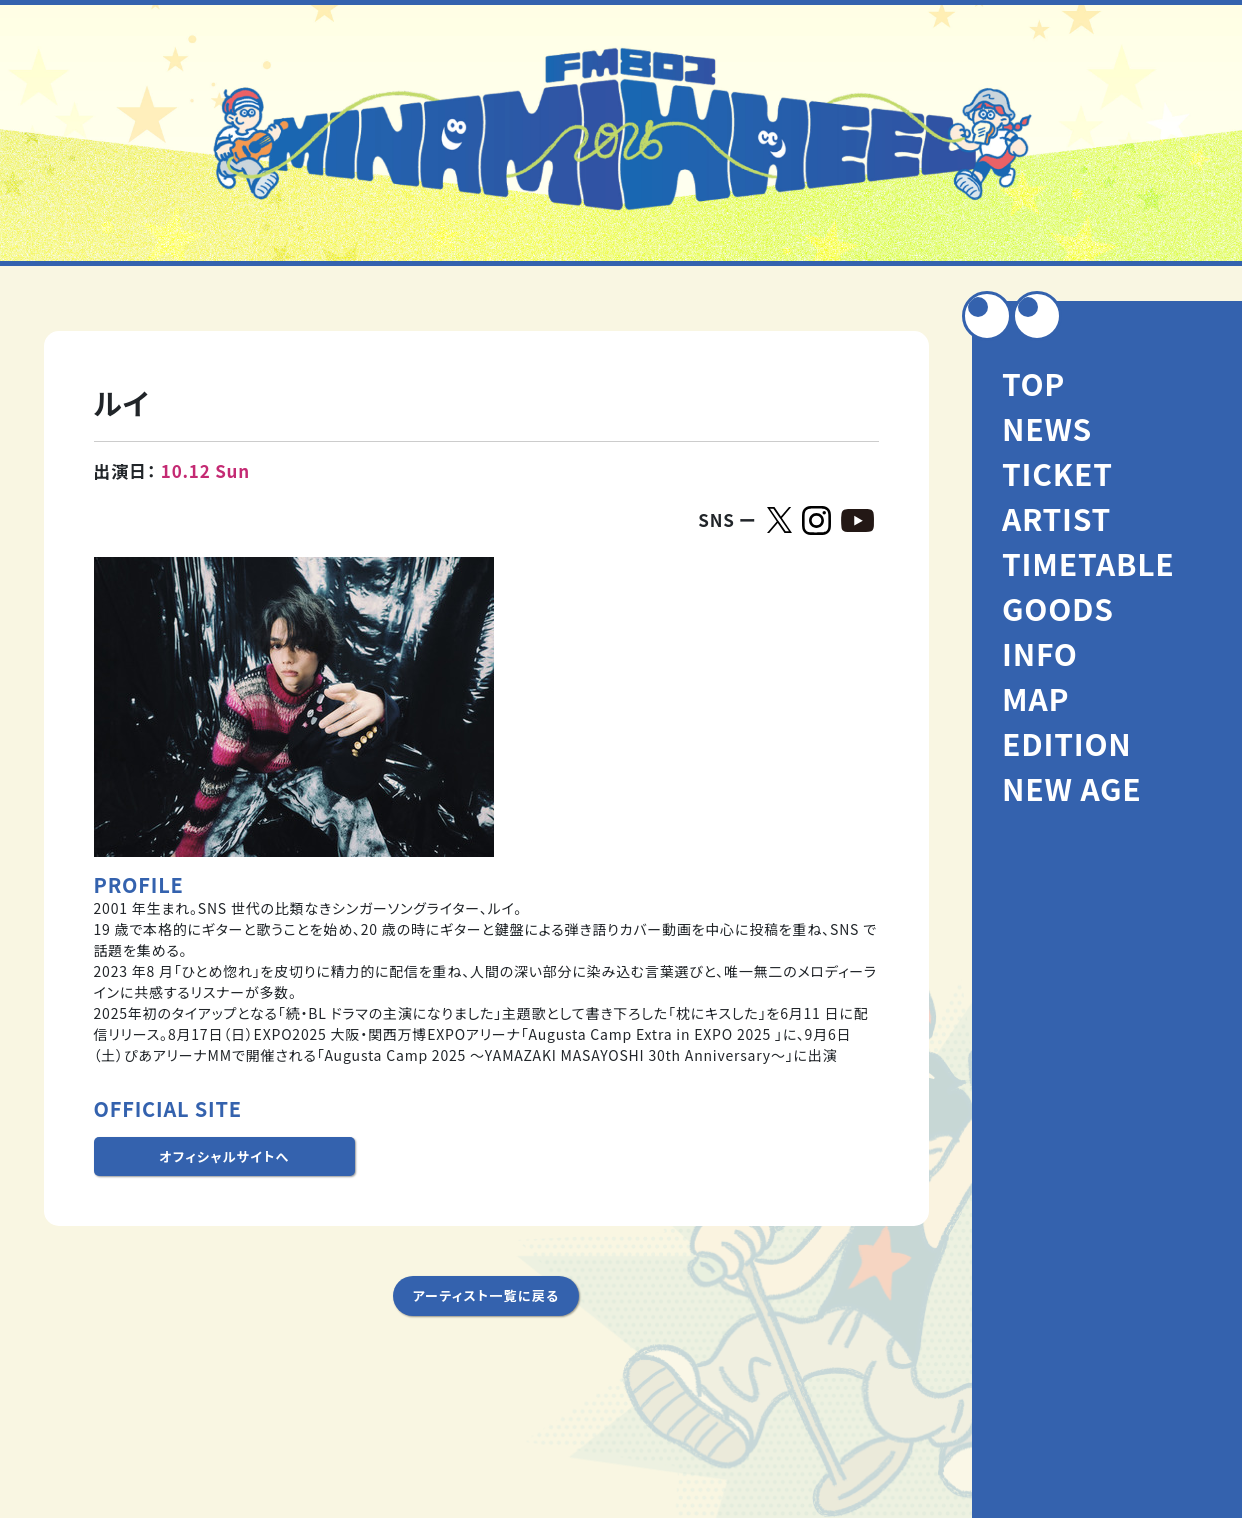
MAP (1035, 698)
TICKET (1057, 473)
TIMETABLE (1088, 563)
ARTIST (1056, 518)
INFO (1040, 653)
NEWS (1047, 428)
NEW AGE (1071, 788)
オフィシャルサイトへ (224, 1156)
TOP (1033, 383)
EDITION (1067, 743)
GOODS (1058, 608)
